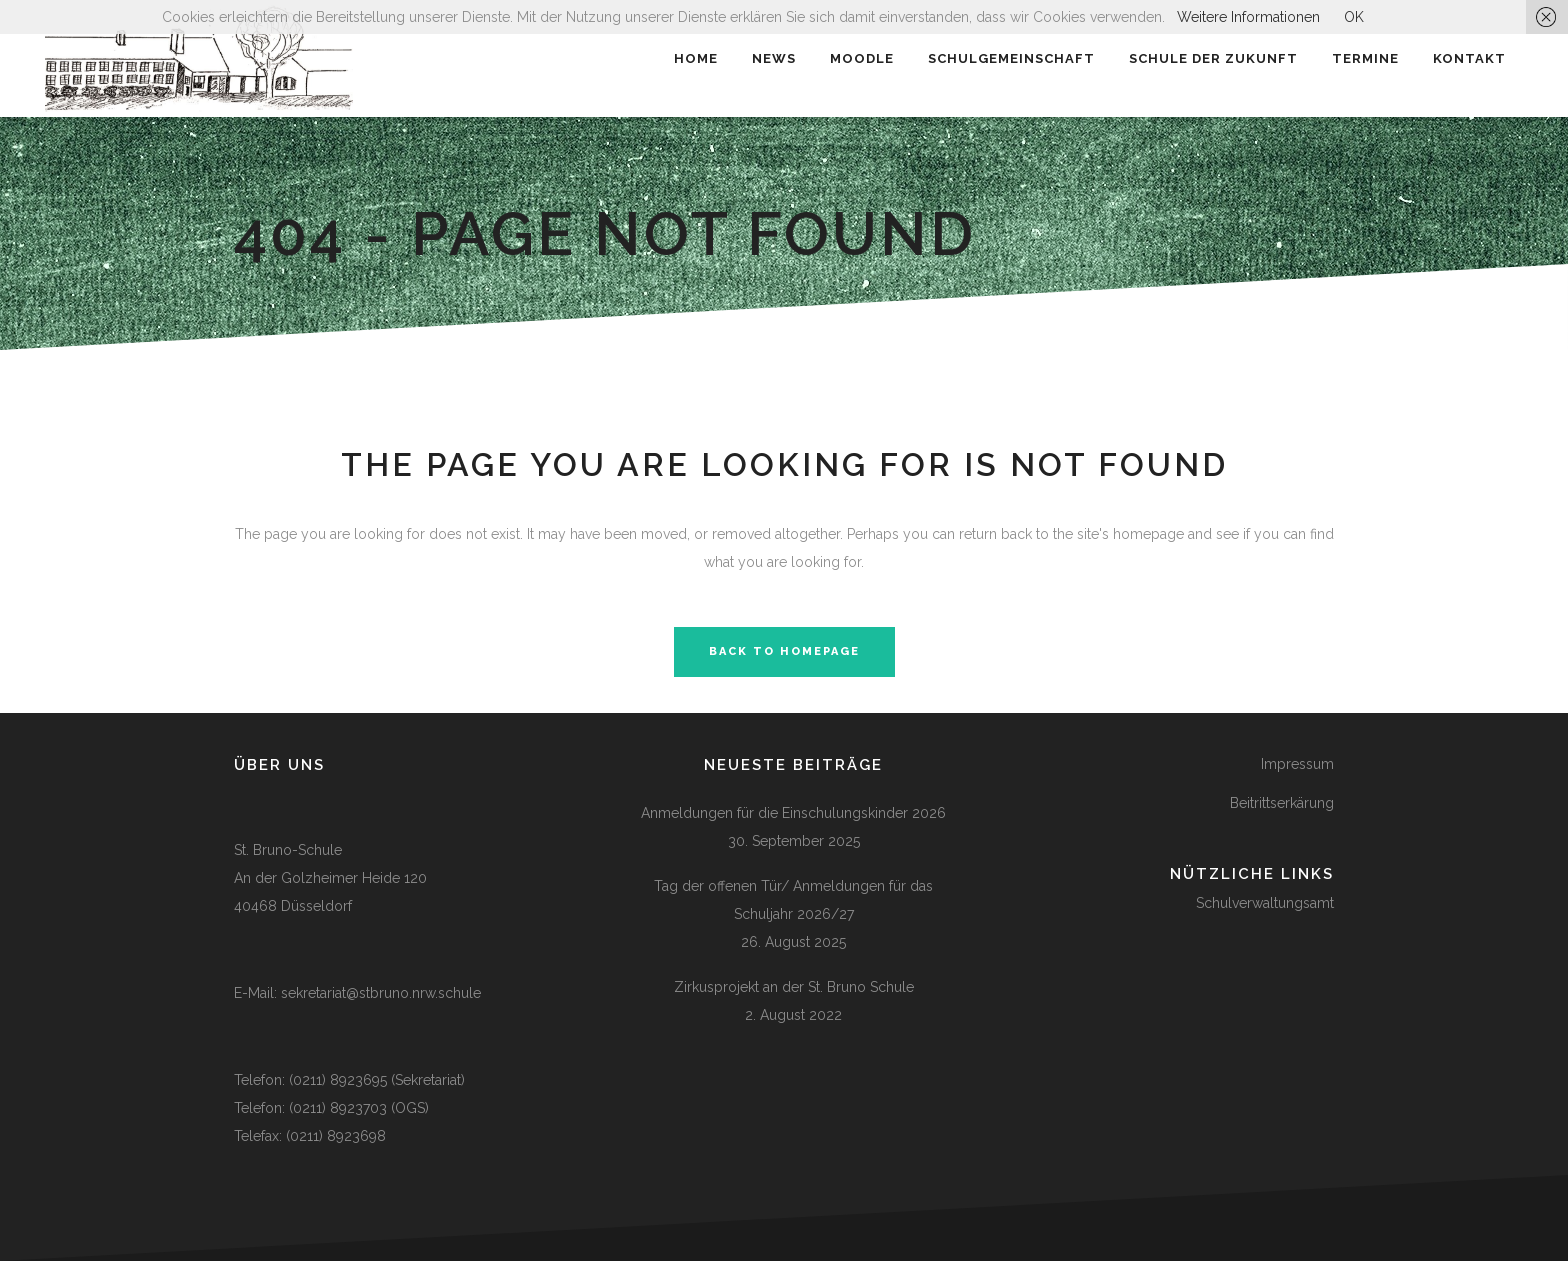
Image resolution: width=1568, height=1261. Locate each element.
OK (1354, 17)
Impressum (1297, 764)
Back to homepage (784, 651)
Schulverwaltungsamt (1265, 903)
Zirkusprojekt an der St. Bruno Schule (794, 987)
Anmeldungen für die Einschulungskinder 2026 (793, 813)
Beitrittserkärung (1282, 803)
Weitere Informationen (1248, 17)
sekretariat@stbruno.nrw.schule (381, 993)
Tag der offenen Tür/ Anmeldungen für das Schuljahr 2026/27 (793, 900)
